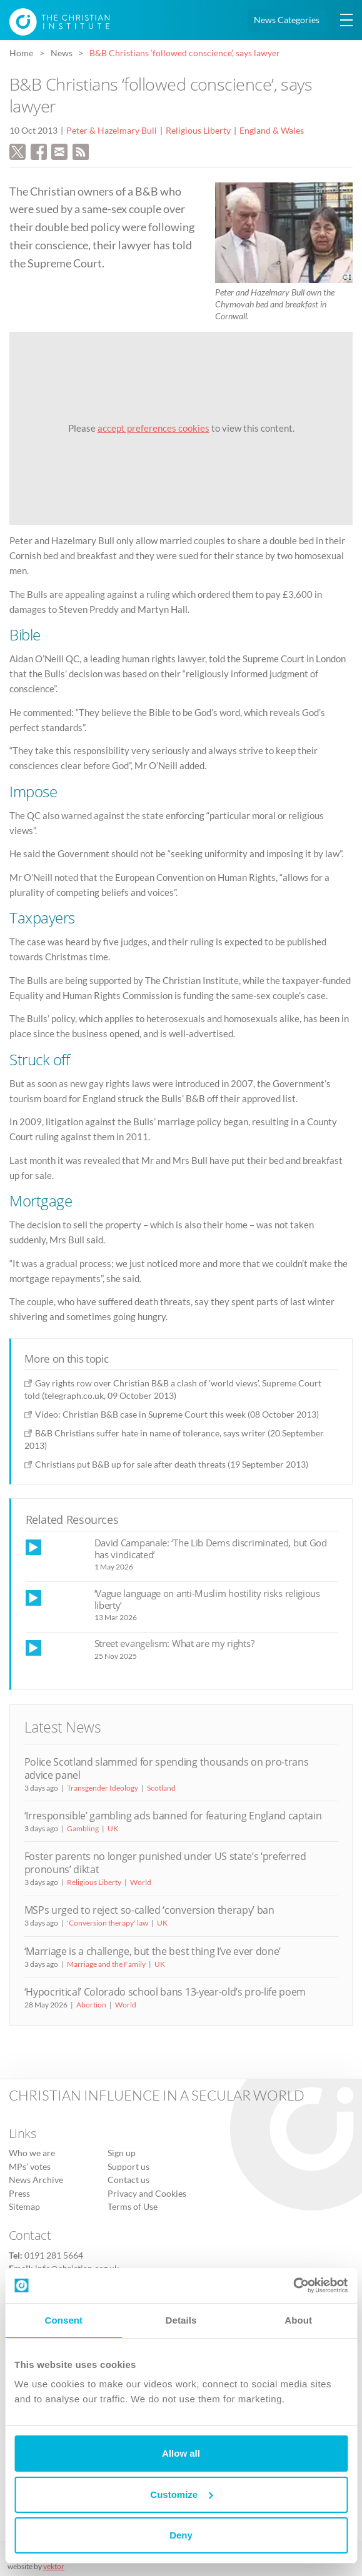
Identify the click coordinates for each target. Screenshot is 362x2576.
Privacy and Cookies (147, 2194)
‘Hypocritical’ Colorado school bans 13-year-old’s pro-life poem (165, 1992)
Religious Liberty (198, 131)
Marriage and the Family (106, 1964)
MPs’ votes (30, 2167)
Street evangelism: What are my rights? (174, 1643)
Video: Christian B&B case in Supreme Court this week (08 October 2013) (177, 1414)
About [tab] (298, 2320)
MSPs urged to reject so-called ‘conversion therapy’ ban (149, 1910)
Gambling (83, 1828)
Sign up (122, 2153)
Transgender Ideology (102, 1788)
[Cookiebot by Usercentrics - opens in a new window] (293, 2285)
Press (19, 2194)
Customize (181, 2494)
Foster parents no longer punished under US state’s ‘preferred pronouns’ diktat (165, 1862)
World (140, 1882)
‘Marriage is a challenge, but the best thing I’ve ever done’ (152, 1951)
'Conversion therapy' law (107, 1922)
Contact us (128, 2180)
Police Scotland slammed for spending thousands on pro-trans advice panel (166, 1768)
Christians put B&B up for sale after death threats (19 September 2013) (171, 1464)
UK (113, 1828)
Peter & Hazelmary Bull (111, 131)
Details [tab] (181, 2320)
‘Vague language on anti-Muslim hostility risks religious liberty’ (207, 1599)
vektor (53, 2566)
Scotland (161, 1788)
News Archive (36, 2180)
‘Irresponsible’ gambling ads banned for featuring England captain (173, 1816)
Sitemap (24, 2207)
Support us (128, 2167)
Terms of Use (133, 2207)
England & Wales (271, 131)
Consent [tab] (63, 2320)
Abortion (91, 2004)
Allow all (181, 2453)
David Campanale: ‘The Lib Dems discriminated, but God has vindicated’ (210, 1548)
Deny (181, 2535)
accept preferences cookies (153, 428)
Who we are (32, 2153)
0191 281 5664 (53, 2255)
